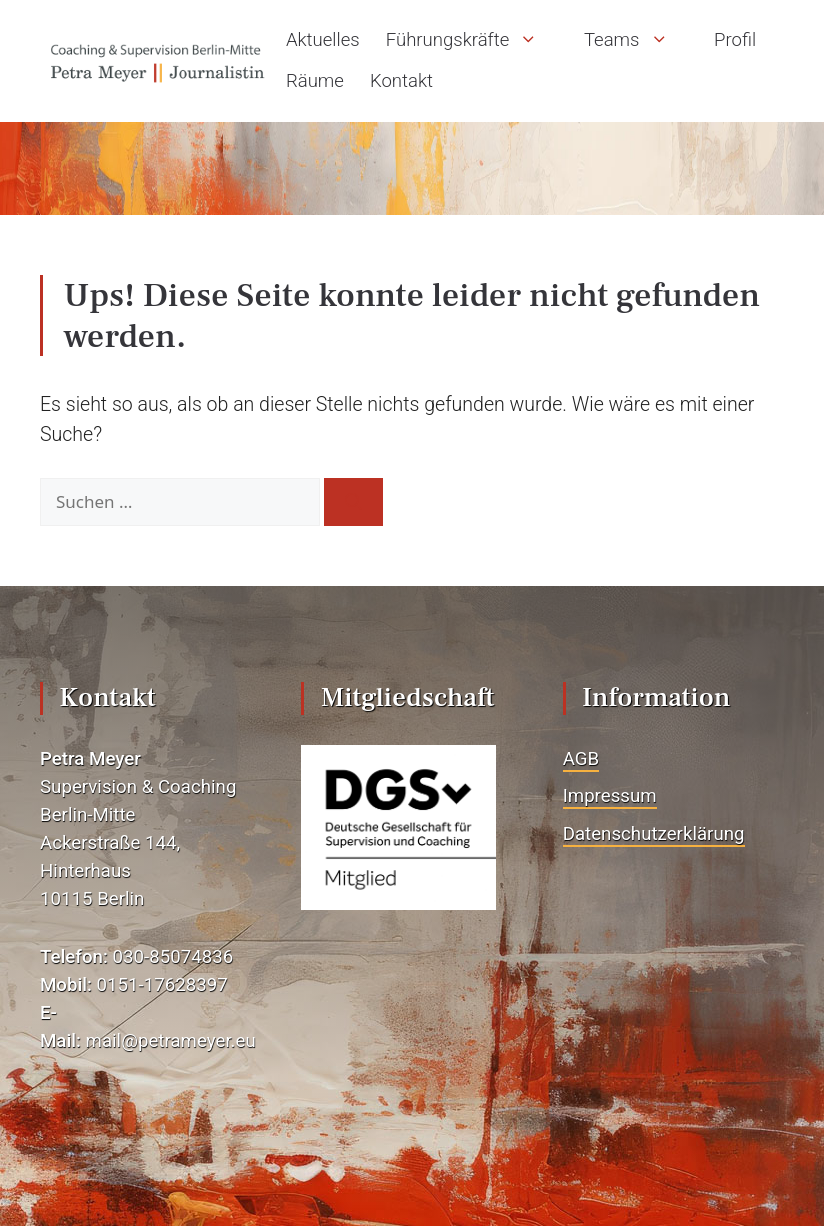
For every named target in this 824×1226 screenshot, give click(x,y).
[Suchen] (353, 502)
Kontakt (401, 81)
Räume (315, 81)
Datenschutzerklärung (654, 834)
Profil (735, 40)
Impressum (610, 796)
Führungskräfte (472, 40)
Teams (636, 40)
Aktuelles (323, 40)
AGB (581, 759)
